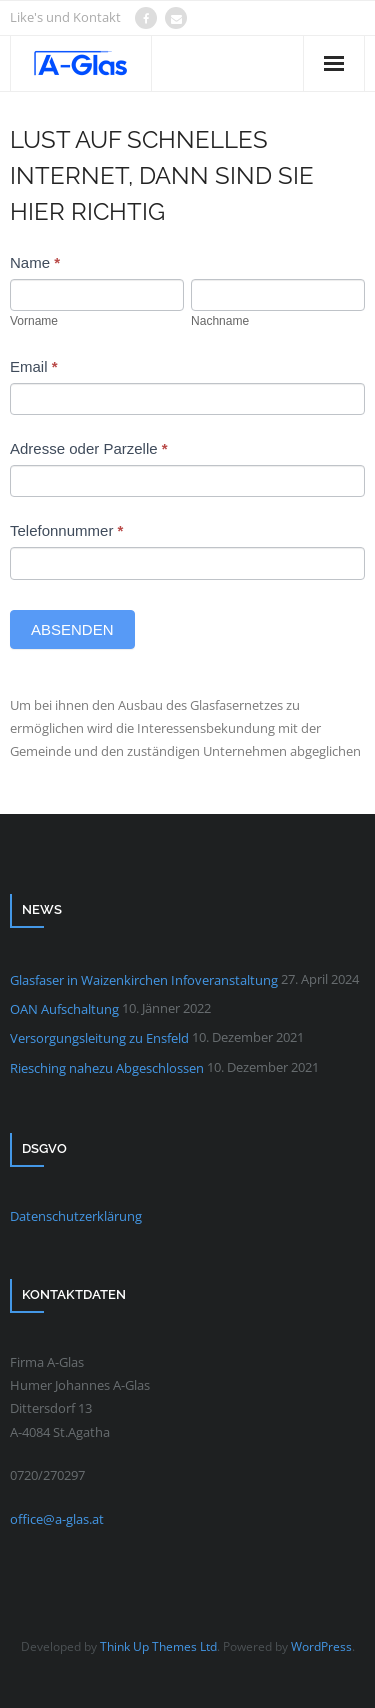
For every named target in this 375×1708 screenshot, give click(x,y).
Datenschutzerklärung (76, 1216)
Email (34, 366)
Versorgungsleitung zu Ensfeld (99, 1038)
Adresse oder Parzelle (89, 448)
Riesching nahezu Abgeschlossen (107, 1068)
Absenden (72, 629)
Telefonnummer (66, 530)
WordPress (321, 1646)
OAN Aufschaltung (64, 1009)
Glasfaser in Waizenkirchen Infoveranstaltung (144, 980)
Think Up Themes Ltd (158, 1646)
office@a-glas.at (57, 1519)
